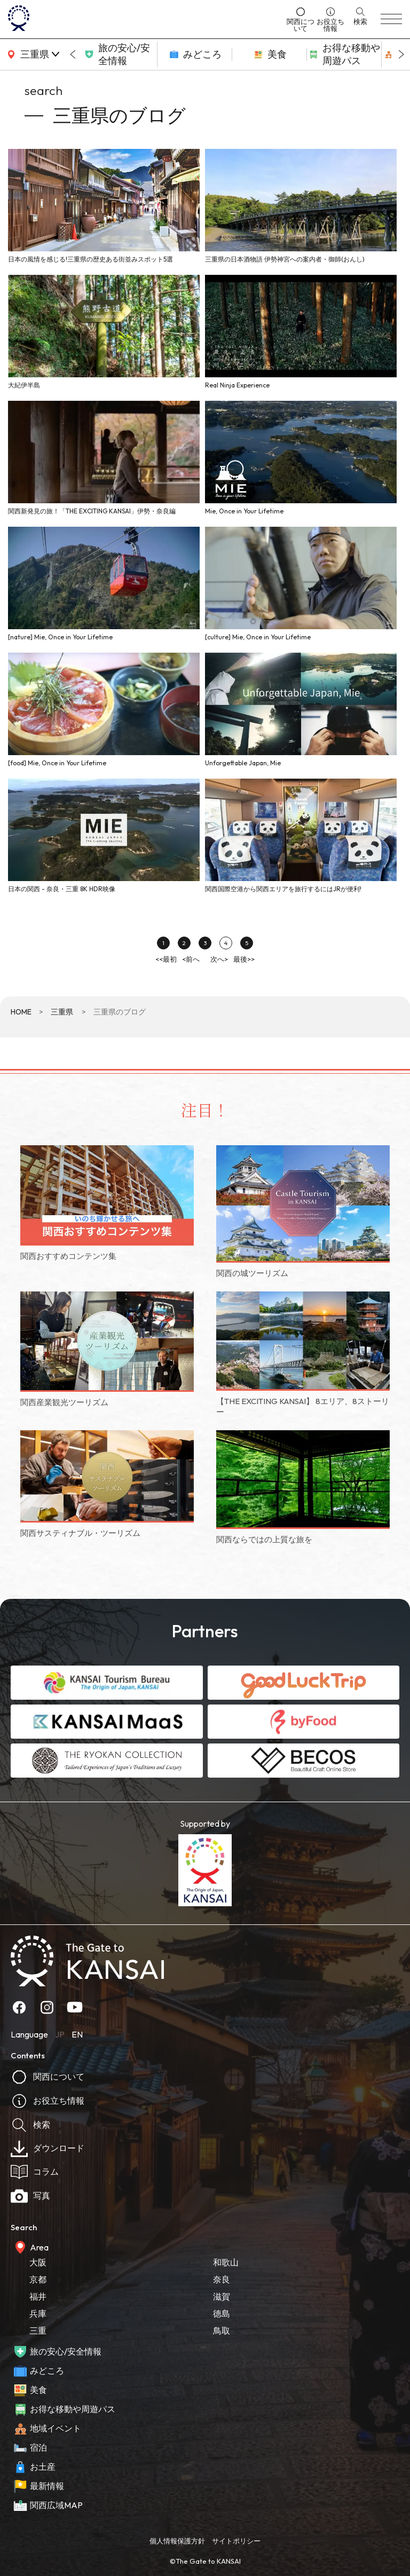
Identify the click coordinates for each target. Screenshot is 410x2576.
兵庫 (37, 2313)
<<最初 (166, 959)
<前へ (191, 959)
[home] (144, 19)
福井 (37, 2296)
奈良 (221, 2279)
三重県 (62, 1012)
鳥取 (221, 2330)
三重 (37, 2330)
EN (77, 2034)
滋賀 (221, 2296)
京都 (37, 2279)
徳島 (221, 2313)
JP (60, 2034)
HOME (21, 1012)
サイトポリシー (236, 2541)
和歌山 (226, 2262)
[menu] (391, 19)
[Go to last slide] (72, 54)
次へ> (219, 959)
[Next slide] (401, 54)
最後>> (244, 959)
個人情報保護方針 (177, 2541)
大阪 (37, 2262)
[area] (32, 54)
